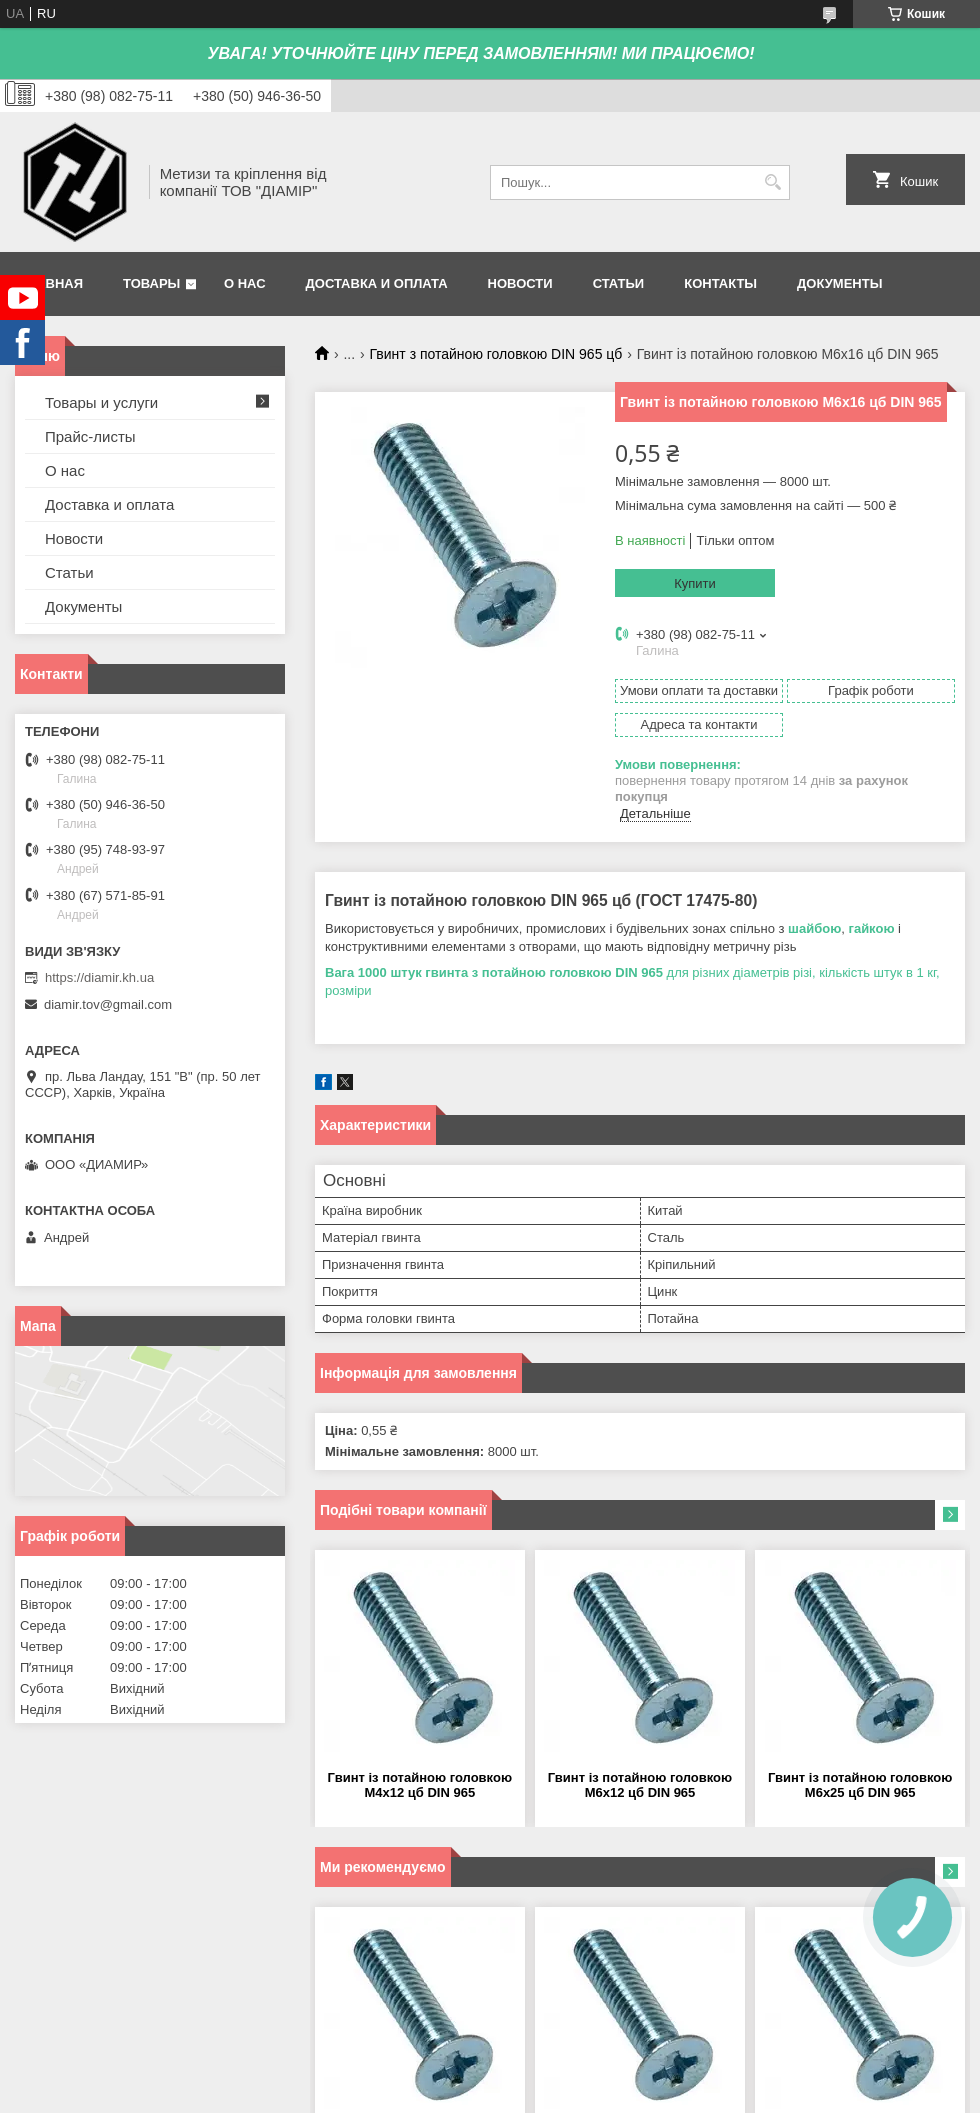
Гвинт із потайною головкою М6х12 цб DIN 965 (640, 1785)
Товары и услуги (101, 402)
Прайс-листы (90, 436)
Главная (51, 283)
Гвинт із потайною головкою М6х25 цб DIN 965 (860, 1785)
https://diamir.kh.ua (99, 977)
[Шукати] (772, 182)
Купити (695, 583)
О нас (245, 283)
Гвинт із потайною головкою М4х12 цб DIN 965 (420, 1785)
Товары (151, 283)
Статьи (619, 283)
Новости (520, 283)
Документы (839, 283)
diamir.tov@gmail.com (108, 1004)
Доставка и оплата (377, 283)
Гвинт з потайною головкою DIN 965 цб (496, 354)
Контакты (720, 283)
